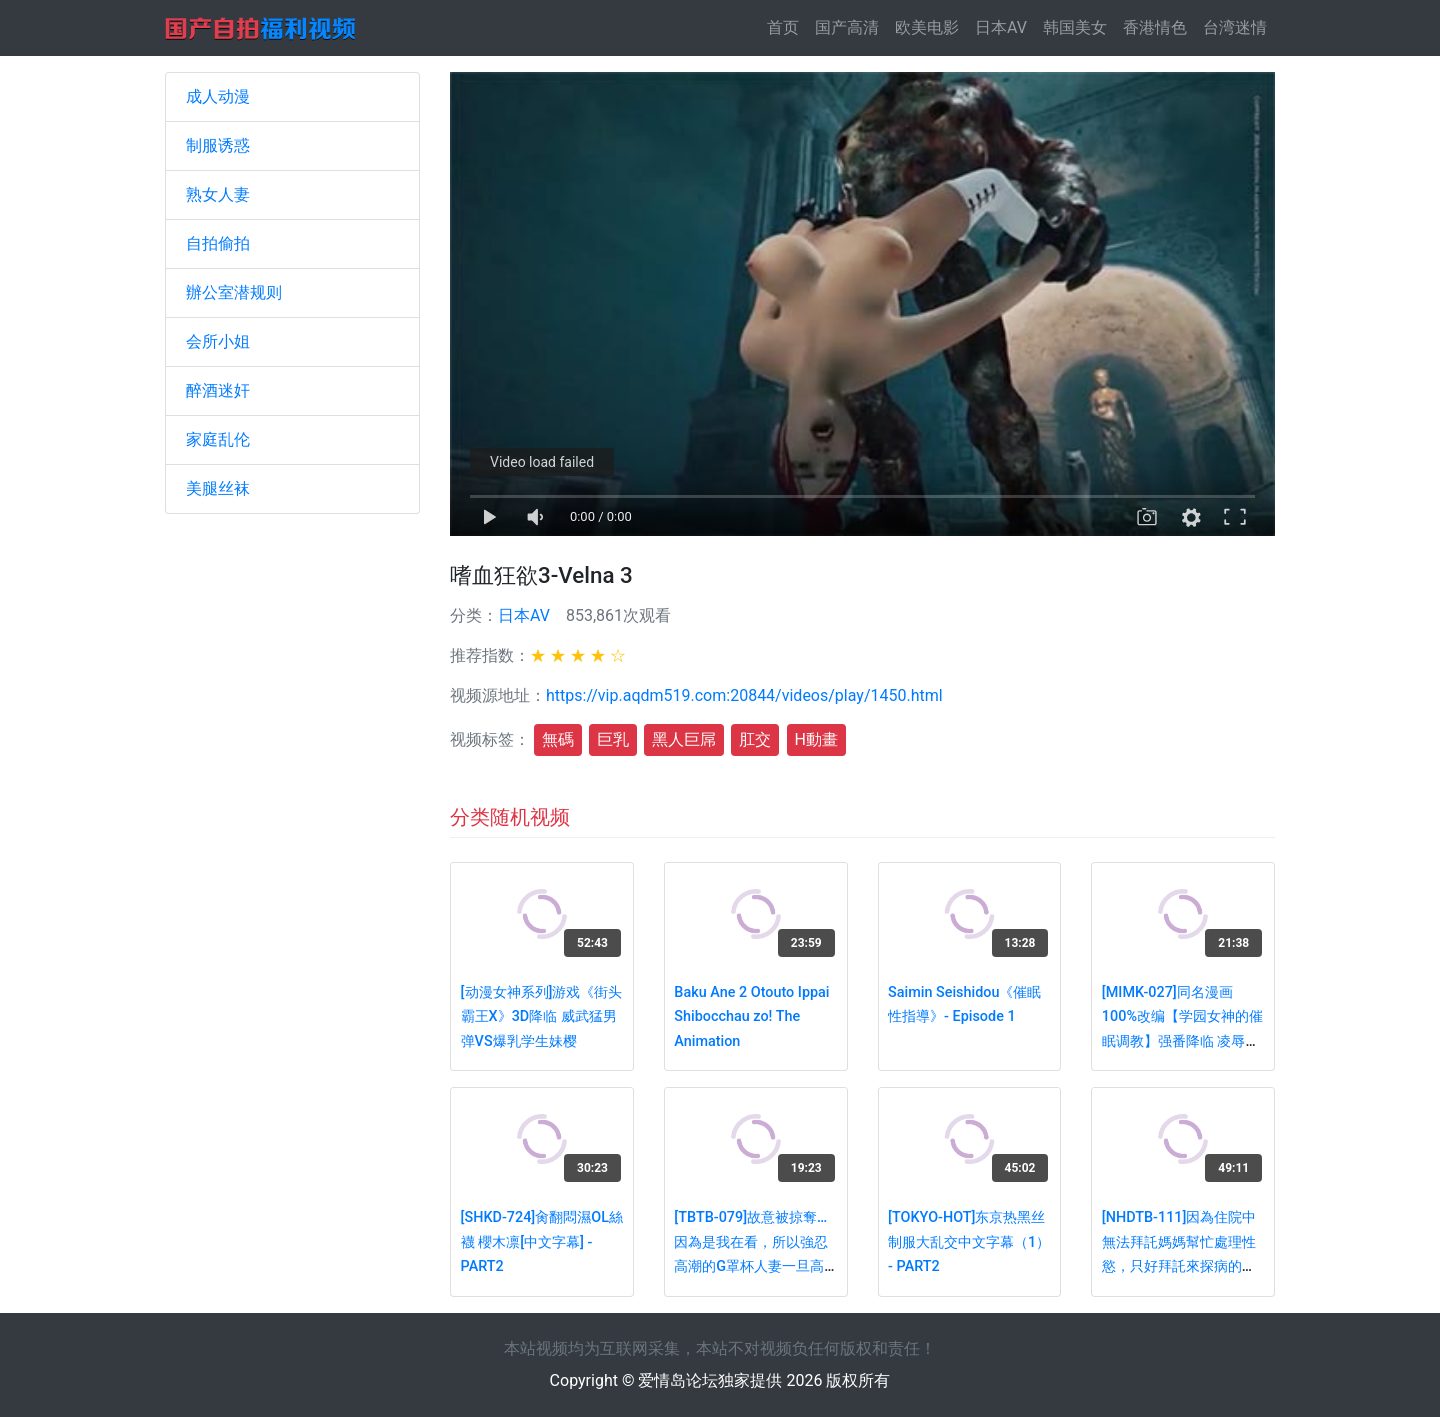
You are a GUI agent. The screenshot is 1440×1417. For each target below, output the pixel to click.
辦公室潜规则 (234, 292)
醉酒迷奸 (218, 390)
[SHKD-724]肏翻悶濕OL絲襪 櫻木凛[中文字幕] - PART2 (542, 1242)
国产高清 (847, 27)
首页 (787, 26)
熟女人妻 (218, 194)
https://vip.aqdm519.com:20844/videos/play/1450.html (744, 695)
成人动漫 (218, 96)
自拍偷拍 (218, 243)
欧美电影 (927, 27)
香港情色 (1155, 27)
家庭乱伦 (218, 439)
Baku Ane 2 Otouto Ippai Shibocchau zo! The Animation (751, 1017)
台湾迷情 (1235, 27)
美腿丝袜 (218, 488)
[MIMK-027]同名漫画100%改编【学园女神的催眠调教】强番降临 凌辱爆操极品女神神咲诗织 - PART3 (1182, 1041)
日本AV (1001, 27)
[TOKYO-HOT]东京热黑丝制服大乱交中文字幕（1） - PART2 (969, 1242)
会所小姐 (218, 341)
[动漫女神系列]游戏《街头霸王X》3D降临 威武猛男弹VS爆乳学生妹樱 (542, 1017)
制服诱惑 (218, 145)
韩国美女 (1075, 27)
